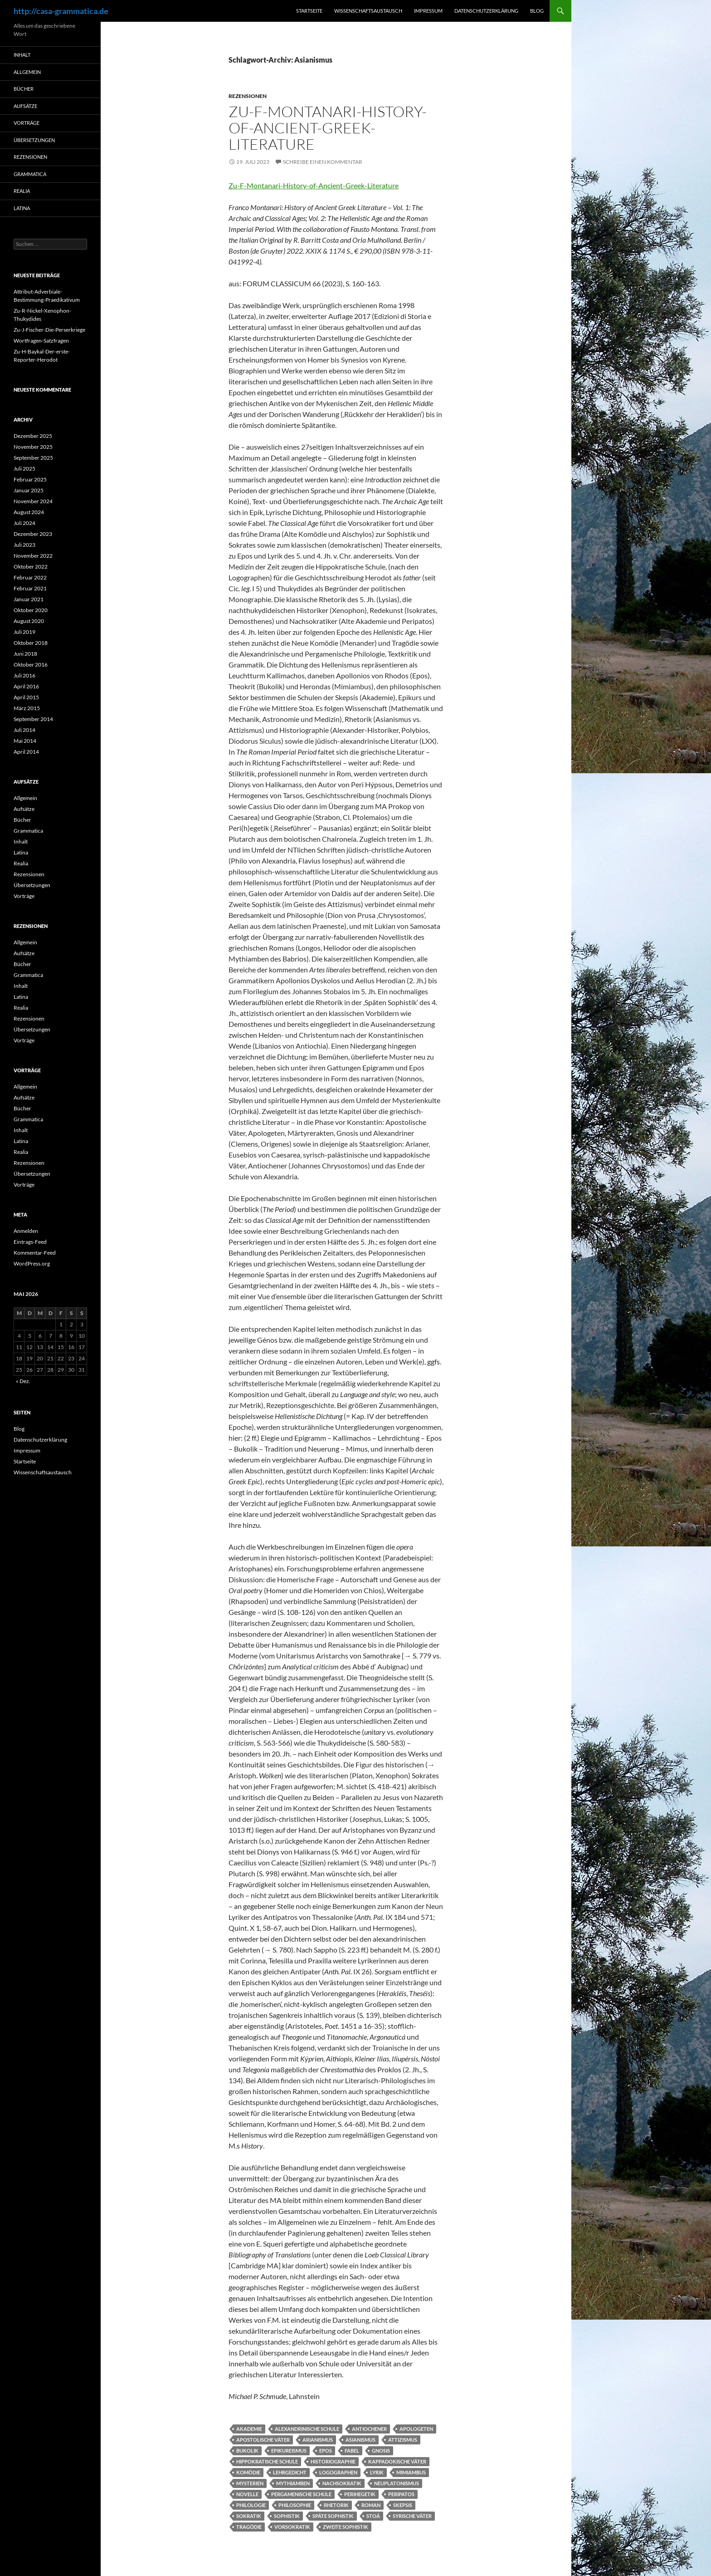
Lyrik (377, 2472)
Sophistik (287, 2516)
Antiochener (369, 2429)
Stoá (373, 2516)
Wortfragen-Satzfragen (41, 340)
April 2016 (26, 686)
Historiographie (333, 2461)
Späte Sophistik (333, 2516)
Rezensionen (248, 96)
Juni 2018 (25, 653)
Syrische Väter (412, 2516)
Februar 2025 (30, 479)
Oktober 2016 (31, 664)
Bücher (24, 89)
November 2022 (33, 555)
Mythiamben (293, 2483)
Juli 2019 (24, 631)
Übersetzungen (34, 140)
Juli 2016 (24, 675)
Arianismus (317, 2440)
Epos (325, 2450)
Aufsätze (25, 106)
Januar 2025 (29, 490)
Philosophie (294, 2505)
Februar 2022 (30, 577)
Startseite (309, 11)
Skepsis (402, 2505)
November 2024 (33, 501)
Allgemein (27, 72)
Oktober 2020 (31, 610)
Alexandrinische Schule (307, 2429)
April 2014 (26, 751)
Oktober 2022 (31, 566)
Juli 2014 (24, 729)
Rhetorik (336, 2505)
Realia (22, 191)
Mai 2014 (25, 740)
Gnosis (381, 2450)
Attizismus (402, 2440)
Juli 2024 (24, 523)
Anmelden (26, 1230)
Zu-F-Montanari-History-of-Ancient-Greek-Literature (328, 127)
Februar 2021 (30, 588)
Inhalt (22, 55)
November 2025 (33, 446)
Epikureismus (289, 2450)
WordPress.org (32, 1263)
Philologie (251, 2505)
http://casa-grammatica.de (61, 11)
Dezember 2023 (33, 533)
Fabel (352, 2450)
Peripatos (401, 2494)
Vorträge (26, 123)
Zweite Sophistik (345, 2527)
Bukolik (247, 2450)
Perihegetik (359, 2494)
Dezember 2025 (33, 435)
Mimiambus (411, 2472)
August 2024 (29, 512)
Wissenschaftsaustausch (368, 11)
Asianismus (360, 2440)
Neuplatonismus (396, 2483)
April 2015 (26, 697)
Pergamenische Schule (301, 2494)
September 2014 (33, 719)
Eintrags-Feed (30, 1241)
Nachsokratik (341, 2483)
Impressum (428, 11)
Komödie (248, 2472)
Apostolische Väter (263, 2440)
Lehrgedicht (290, 2472)
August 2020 (29, 621)
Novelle (247, 2494)
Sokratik (248, 2516)
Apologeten (416, 2429)
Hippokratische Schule (267, 2461)
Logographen (338, 2472)
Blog (537, 11)
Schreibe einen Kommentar (322, 161)
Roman (370, 2505)
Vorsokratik (292, 2527)
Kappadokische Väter (397, 2461)
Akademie (249, 2429)
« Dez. (23, 1381)
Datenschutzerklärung (486, 11)
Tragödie (249, 2527)
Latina (22, 208)
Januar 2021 (29, 599)
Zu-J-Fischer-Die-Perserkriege (49, 329)
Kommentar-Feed (35, 1252)
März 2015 (27, 708)
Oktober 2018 (31, 642)
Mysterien (249, 2483)
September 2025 (33, 457)
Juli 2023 (24, 544)
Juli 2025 (24, 468)
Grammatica (30, 174)
